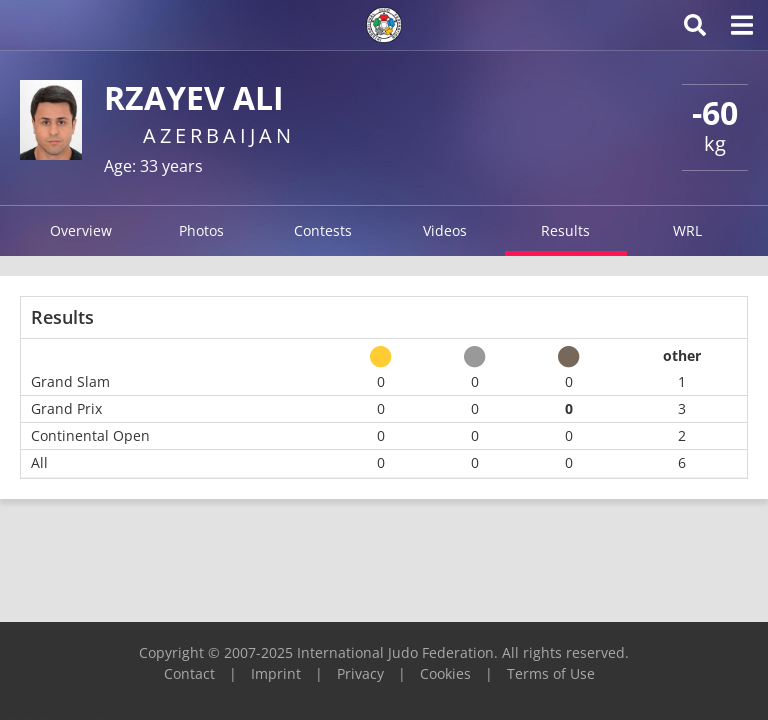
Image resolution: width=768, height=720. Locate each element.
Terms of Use (551, 673)
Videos (445, 230)
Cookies (445, 673)
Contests (323, 230)
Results (565, 230)
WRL (687, 230)
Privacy (360, 673)
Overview (81, 230)
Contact (189, 673)
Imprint (276, 673)
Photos (201, 230)
